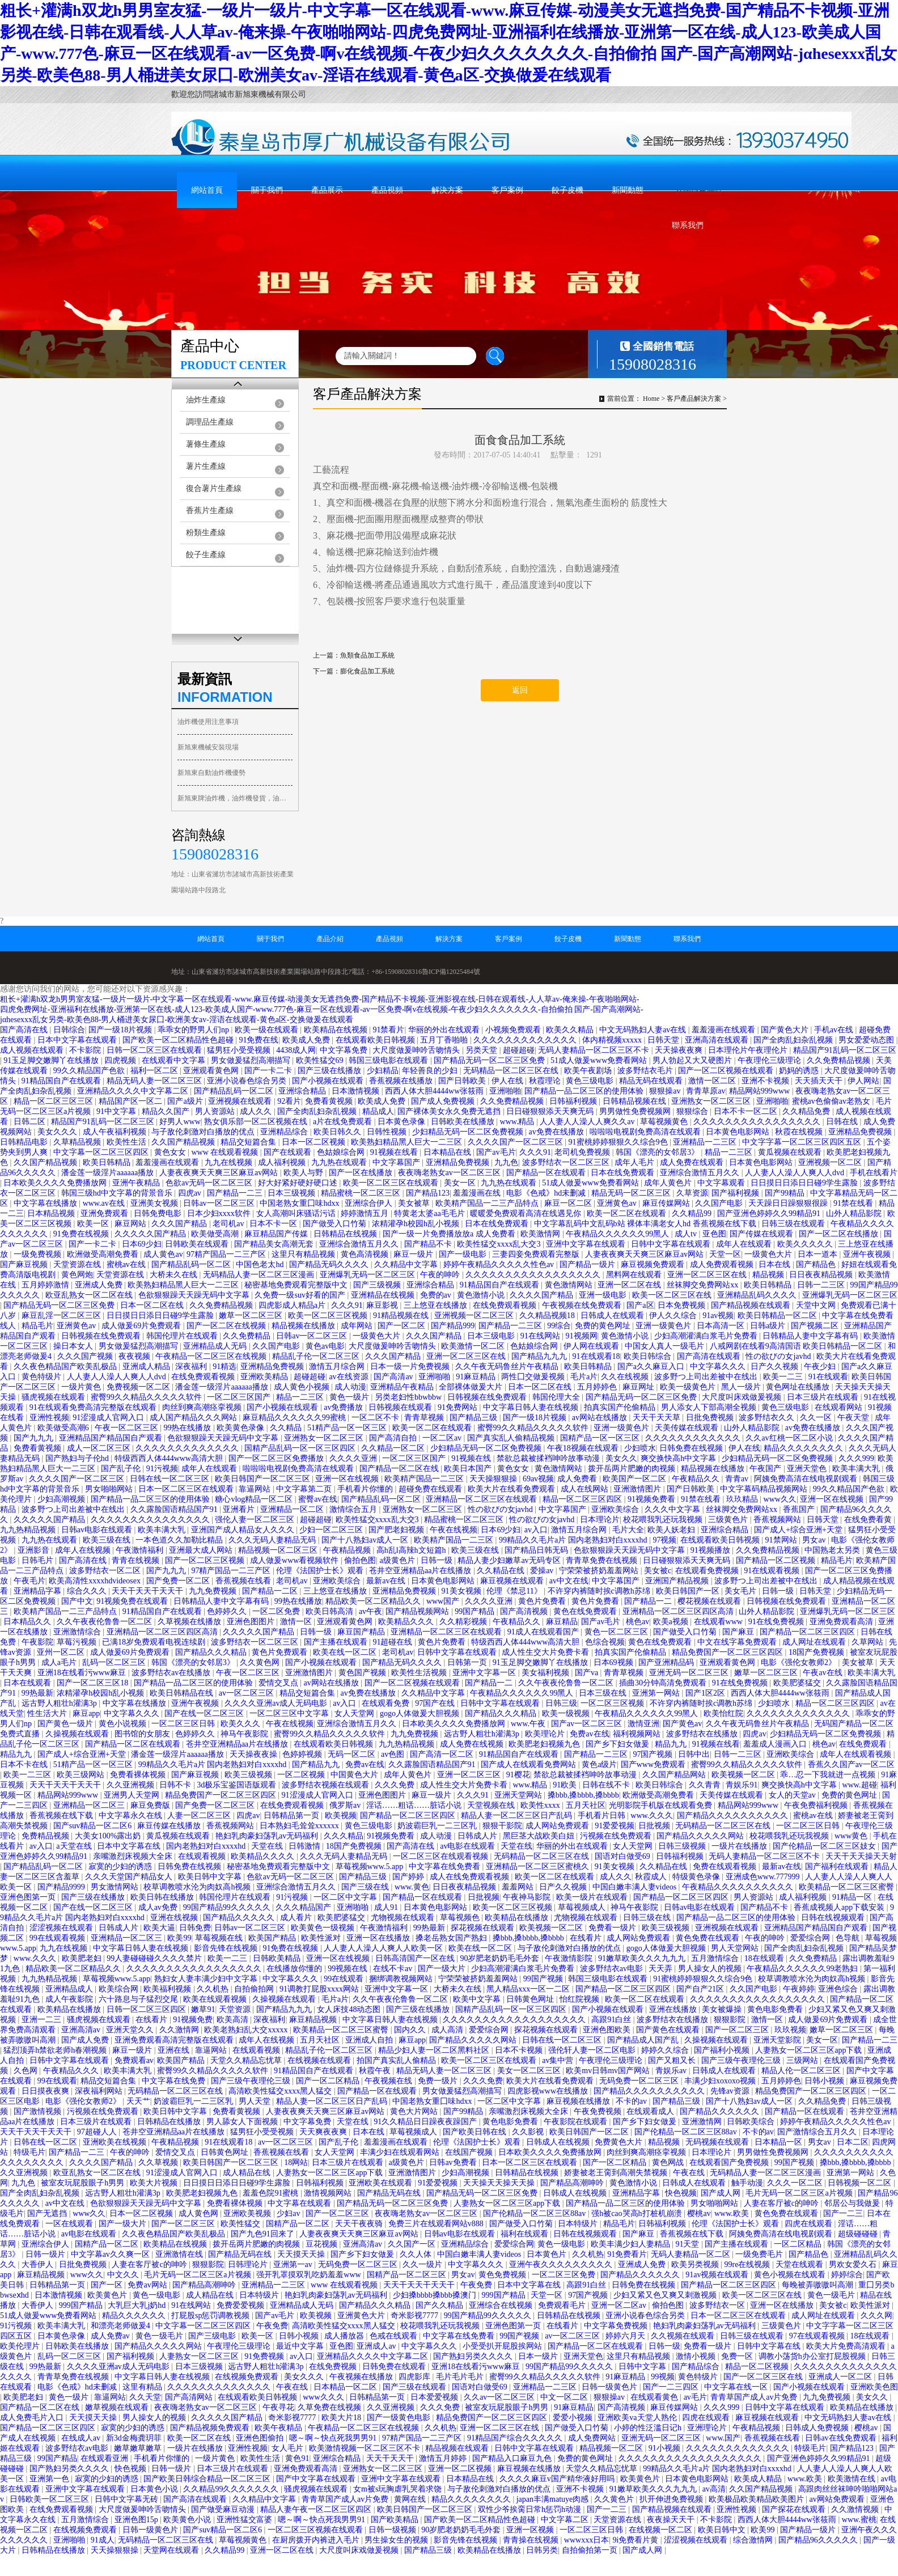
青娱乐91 (741, 1785)
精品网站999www (760, 1091)
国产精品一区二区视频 (776, 1560)
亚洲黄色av (617, 1203)
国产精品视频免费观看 (211, 2428)
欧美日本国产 (469, 1468)
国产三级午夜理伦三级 (742, 2060)
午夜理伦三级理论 (770, 1060)
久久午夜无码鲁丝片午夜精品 (508, 1366)
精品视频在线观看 (458, 2448)
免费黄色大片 (620, 2142)
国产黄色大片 (786, 1030)
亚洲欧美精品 (265, 1376)
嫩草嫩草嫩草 (139, 2448)
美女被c (657, 1570)
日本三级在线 (604, 1693)
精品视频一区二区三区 (279, 1550)
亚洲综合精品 (303, 1091)
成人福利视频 (283, 1162)
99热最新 (37, 1693)
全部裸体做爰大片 (472, 1387)
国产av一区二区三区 (587, 1723)
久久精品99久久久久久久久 (232, 2489)
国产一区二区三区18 (93, 1683)
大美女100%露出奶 (109, 1836)
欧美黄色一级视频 (324, 1927)
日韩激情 (306, 1846)
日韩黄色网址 (531, 1999)
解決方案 (447, 190)
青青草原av (705, 1091)
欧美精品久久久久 (263, 1856)
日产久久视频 (775, 1366)
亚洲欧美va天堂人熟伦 (638, 2417)
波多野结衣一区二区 (106, 1570)
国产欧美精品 (396, 2519)
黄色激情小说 (482, 1295)
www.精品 (518, 1121)
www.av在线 (105, 1203)
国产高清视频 (525, 1611)
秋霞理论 (546, 1081)
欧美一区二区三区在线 (673, 1295)
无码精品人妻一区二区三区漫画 (259, 1274)
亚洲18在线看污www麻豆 (82, 1672)
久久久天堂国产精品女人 (130, 1876)
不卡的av (632, 2101)
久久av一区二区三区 (500, 2397)
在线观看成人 (651, 2111)
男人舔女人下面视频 (243, 2121)
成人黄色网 (200, 2213)
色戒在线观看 (395, 2336)
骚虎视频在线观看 (54, 1397)
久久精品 (287, 1427)
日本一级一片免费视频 (411, 1366)
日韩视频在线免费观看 (102, 1336)
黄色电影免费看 (776, 2009)
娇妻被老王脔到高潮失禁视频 (617, 2172)
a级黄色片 (398, 1560)
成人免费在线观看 (693, 1162)
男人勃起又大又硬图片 (693, 1060)
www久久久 (324, 2397)
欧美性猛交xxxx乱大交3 (500, 1244)
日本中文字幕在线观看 (78, 1040)
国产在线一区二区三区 (205, 1713)
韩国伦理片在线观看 (183, 1336)
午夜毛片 (29, 1581)
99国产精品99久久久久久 (228, 1907)
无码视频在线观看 (718, 2142)
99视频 (663, 2376)
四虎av (191, 1193)
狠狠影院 (731, 2019)
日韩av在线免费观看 (841, 2438)
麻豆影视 (383, 1305)
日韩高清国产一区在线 (416, 1958)
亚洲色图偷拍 (261, 2438)
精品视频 (769, 1274)
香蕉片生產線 (210, 510)
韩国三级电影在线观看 (389, 1060)
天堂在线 (268, 1846)
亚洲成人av (377, 2346)
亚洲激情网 (703, 2121)
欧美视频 (341, 1815)
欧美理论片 (546, 1734)
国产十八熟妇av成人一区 (365, 1540)
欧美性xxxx (541, 1805)
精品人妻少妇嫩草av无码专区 (510, 1560)
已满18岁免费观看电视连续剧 (154, 1642)
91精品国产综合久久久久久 (516, 2438)
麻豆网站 (132, 1223)
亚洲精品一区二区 (293, 1509)
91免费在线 (258, 1040)
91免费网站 (459, 1407)
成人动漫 (350, 1387)
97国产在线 (436, 1703)
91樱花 (518, 1774)
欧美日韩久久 (338, 1132)
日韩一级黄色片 (610, 2387)
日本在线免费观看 (623, 1172)
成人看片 (297, 1917)
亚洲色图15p (137, 2519)
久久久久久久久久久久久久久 (526, 1040)
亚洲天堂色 (808, 1468)
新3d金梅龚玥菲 (135, 2438)
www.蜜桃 (859, 2519)
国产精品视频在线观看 (752, 1305)
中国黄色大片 (355, 1774)
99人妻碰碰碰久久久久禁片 (155, 1958)
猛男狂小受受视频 (240, 1050)
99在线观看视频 (58, 1938)
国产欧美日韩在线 (476, 2132)
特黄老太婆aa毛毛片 (430, 1213)
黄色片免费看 (543, 1601)
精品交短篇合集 (249, 1142)
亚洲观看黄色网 (212, 1070)
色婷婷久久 (228, 1611)
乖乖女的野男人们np (194, 1030)
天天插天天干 (820, 1081)
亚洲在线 (175, 2050)
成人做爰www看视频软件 (295, 1560)
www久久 (780, 1499)
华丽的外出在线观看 (445, 1030)
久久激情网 (180, 2030)
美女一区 (461, 1183)
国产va (587, 1672)
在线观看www (719, 1621)
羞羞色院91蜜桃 (271, 2193)
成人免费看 (578, 1479)
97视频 (664, 1540)
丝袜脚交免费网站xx (703, 1285)
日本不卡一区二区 (747, 1111)
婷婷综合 (847, 2274)
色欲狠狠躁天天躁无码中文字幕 (195, 1295)
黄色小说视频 (124, 1723)
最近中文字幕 (301, 2346)
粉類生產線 (206, 532)
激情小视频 (697, 2356)
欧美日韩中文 (723, 2530)
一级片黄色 (82, 1387)
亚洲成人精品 (147, 1366)
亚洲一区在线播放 (379, 1938)
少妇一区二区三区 (332, 1530)
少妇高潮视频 (62, 1499)
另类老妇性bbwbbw (409, 1397)
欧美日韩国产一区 (689, 1591)
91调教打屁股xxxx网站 (320, 1989)
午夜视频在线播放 (362, 2376)
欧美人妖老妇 (672, 1530)
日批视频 (655, 1825)
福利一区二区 (155, 1070)
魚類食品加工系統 (367, 655)
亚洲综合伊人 (370, 1203)
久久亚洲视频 (131, 1785)
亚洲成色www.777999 (764, 1876)
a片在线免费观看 (343, 1121)
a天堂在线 (75, 1846)
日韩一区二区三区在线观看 (155, 1050)
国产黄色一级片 (66, 1723)
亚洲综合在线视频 (502, 2305)
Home (651, 398)
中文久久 (124, 2274)
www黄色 (852, 1836)
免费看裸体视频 (139, 1774)
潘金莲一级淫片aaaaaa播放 (108, 1172)
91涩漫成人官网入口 (109, 1417)
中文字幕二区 (566, 2519)
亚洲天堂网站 (519, 1795)
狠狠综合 (693, 1111)
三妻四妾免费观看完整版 (537, 1254)
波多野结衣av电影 (612, 1968)
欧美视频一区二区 (744, 1774)
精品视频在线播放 (304, 1325)
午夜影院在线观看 (576, 2121)
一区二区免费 (277, 1611)
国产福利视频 (736, 1193)
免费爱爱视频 (241, 2305)
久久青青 (706, 1785)
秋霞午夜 (376, 2070)
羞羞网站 (519, 1887)
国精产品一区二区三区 (407, 2274)
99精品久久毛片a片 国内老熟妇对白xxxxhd (574, 1540)
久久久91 (535, 1152)
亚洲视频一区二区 (831, 1162)
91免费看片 (627, 2254)
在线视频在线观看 (320, 2060)
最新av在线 (387, 1581)
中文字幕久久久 (719, 1366)
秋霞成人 (652, 1876)
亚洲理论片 (708, 2428)
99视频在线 (349, 1968)
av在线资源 (349, 1376)
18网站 (296, 2162)
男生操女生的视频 (397, 2540)
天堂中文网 (817, 1305)
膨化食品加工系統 (367, 671)
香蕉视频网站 (778, 1519)
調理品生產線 (210, 422)
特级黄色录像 (697, 1876)
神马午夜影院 (245, 1734)
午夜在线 (690, 2172)
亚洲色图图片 (252, 1621)
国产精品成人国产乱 (644, 2040)
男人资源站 (216, 1111)
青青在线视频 (137, 1560)
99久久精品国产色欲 (90, 1070)
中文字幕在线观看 (300, 2203)
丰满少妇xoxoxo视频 (721, 2081)
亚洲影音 (35, 1550)
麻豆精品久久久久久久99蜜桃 (295, 1417)
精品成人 (378, 1111)
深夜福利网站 (100, 2091)
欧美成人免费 (307, 1040)
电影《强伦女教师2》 (799, 1662)
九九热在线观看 (340, 1162)
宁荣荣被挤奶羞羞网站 (600, 1570)
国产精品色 (817, 1264)
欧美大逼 (159, 1927)
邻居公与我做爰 (853, 2203)
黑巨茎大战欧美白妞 (540, 1836)
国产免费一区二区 (179, 1581)
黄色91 (297, 2458)
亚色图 (714, 1234)
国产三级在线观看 (415, 2387)
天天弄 (662, 1968)
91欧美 (566, 1785)
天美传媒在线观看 (688, 1427)
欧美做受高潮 (216, 1234)
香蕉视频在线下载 (62, 1815)
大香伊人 (39, 2264)
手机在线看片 (873, 1172)
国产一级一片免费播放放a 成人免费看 (450, 1234)
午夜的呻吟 (441, 1274)
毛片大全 (628, 1530)
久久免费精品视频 (839, 1060)
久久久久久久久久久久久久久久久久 (758, 1121)
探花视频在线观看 (483, 1927)
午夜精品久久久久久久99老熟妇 (803, 1968)
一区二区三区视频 (613, 1703)
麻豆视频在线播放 (579, 2101)
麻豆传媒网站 (667, 1203)
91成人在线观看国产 (544, 1632)
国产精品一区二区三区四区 (808, 1632)
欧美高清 (234, 2019)
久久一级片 (423, 2264)
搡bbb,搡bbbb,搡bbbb (583, 1795)
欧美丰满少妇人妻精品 (631, 2244)
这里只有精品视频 (304, 1254)
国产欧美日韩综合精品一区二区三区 (208, 2479)
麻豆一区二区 (569, 1203)
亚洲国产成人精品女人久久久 (243, 1530)
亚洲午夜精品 (137, 1183)
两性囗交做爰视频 (534, 1376)
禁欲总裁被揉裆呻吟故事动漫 (549, 1458)
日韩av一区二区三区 (219, 1203)
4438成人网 (296, 1050)
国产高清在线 (25, 1030)
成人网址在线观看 (815, 1642)
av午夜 (370, 1611)
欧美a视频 (672, 1621)
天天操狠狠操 (494, 1479)
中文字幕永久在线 (131, 1815)
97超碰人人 (98, 2132)
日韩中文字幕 (643, 2366)
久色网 (27, 2070)
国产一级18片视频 (121, 1030)
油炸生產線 (206, 400)
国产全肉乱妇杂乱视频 (794, 1040)
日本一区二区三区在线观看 (187, 1489)
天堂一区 (725, 1254)
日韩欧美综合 (752, 2121)
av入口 (536, 1530)
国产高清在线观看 (710, 1356)
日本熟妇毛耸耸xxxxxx (300, 1825)
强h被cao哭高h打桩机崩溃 (637, 2213)
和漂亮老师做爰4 (122, 2325)
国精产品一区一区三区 (601, 1438)
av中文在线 (568, 1581)
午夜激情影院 (570, 1958)
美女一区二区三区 (530, 2070)
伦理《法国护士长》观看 (321, 1570)
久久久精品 (343, 1836)
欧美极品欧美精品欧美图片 (757, 2499)
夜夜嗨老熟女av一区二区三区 (450, 1172)
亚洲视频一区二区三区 (475, 1315)
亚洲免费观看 (105, 1213)
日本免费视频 (683, 1305)
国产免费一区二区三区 (216, 1805)
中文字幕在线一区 (737, 2387)
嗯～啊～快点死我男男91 (334, 2438)
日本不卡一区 (274, 1223)
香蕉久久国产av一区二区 (851, 1764)
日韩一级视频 (393, 2530)
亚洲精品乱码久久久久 (758, 1295)
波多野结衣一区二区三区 (567, 1162)
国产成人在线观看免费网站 (529, 1764)
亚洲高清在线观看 (718, 1040)
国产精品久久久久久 (240, 1917)
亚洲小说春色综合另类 (248, 1081)
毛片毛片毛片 (461, 2376)
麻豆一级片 (414, 1254)
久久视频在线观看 (684, 2336)
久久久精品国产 (304, 1907)
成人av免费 (159, 1907)
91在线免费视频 (777, 1621)
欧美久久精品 (571, 1030)
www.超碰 (859, 1785)
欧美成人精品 (759, 2479)
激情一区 (297, 1621)
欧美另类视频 (696, 2264)
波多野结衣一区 (718, 2305)
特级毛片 (29, 2152)
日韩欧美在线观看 (198, 1244)
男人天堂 (256, 2101)
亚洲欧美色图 (874, 2387)
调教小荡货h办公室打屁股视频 (813, 2356)
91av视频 (718, 1315)
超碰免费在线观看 (431, 1489)
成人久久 (257, 1111)
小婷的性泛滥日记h (649, 2428)
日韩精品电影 (25, 1142)
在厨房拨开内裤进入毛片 (317, 2540)
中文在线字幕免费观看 (738, 1642)
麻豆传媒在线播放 (170, 1825)
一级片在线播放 (740, 1846)
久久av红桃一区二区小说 (790, 1438)
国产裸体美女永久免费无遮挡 (450, 1111)
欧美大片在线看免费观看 (512, 1489)
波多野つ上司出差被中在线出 (707, 1376)
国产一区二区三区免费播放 (277, 1458)
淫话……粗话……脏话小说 (415, 1805)
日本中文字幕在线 (130, 1846)
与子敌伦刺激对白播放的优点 (204, 1132)
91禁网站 (782, 1540)
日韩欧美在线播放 (464, 1121)
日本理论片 (600, 1519)
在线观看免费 (387, 1703)
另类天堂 (482, 1050)
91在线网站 (541, 1336)
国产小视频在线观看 (329, 1081)
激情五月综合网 (338, 1366)
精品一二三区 (730, 1152)
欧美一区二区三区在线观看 (391, 1183)
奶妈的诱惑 (800, 1070)
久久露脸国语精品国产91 (175, 1509)
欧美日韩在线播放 (163, 1897)
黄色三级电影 (591, 1081)
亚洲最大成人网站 (202, 1550)
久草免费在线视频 (330, 2407)
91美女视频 (463, 1591)
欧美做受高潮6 (64, 1427)
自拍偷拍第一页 (591, 2550)
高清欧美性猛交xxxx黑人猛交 (281, 2091)
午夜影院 (37, 1642)
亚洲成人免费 (100, 1285)
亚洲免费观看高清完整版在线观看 (175, 2040)
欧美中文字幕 (478, 1999)
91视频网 (582, 1336)
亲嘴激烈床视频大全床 (134, 1856)
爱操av (543, 1570)
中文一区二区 (565, 2397)
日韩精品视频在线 (635, 1101)
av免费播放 (344, 1407)
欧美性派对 (322, 1938)
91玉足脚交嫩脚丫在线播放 (52, 1060)
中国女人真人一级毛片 (665, 1346)
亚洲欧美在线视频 (116, 2142)
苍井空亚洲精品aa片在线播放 (421, 1570)
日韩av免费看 (453, 2162)
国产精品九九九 (540, 1356)
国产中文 (77, 1601)
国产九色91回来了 (263, 2234)
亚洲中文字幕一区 (485, 1672)
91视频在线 (472, 1458)
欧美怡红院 (723, 1713)
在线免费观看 (864, 1744)
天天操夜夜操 (254, 1754)
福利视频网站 (638, 1734)
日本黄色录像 (402, 1121)
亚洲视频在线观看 (241, 1101)
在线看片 (587, 1938)
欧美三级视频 (249, 1774)
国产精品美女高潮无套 (275, 1244)
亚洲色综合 (839, 1989)
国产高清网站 (190, 2397)
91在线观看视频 (773, 1570)
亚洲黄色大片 (362, 2315)
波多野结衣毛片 (646, 1070)
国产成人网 (722, 2193)
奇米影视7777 (415, 2315)
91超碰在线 (393, 1642)
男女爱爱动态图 (867, 1040)
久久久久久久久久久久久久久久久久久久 (515, 2019)
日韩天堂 (664, 1040)
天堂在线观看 (800, 2264)
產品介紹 (330, 939)
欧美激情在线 (853, 2479)
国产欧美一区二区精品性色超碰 (179, 1040)
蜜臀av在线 (317, 1499)
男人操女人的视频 (711, 1968)
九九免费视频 (214, 1591)
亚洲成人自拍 (370, 2040)
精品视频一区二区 (612, 2448)
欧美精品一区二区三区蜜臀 (847, 1887)
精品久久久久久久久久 (804, 1448)
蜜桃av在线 (127, 1264)
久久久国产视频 (86, 1356)
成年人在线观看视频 (856, 1754)
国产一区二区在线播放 (839, 1234)
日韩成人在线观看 (613, 1315)
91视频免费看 (652, 1499)
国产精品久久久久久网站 (701, 1836)
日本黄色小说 (155, 2489)
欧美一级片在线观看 (593, 1897)
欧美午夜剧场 (589, 1070)
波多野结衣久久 (768, 1417)
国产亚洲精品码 (667, 1662)
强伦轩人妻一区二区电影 (593, 2050)
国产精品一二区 (271, 1591)
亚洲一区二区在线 (630, 1285)
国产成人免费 (86, 2040)
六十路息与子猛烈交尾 (139, 1999)
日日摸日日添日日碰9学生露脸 (805, 1183)
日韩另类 (542, 2550)
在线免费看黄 (869, 1519)
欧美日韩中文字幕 (211, 1876)
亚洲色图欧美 (608, 2030)
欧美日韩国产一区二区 (590, 2132)
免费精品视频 (46, 1836)
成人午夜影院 (70, 1999)
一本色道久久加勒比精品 (180, 1540)
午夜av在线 (823, 1672)
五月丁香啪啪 (445, 1040)
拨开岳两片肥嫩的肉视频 (632, 1468)
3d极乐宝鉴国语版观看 (237, 1785)
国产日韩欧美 (463, 1081)
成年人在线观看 (745, 1244)
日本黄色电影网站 (739, 1132)
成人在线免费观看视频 (470, 1876)
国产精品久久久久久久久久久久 (733, 1815)
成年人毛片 (635, 1162)
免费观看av (134, 2060)
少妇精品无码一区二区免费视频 (469, 1132)
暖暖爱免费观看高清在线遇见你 (526, 1213)
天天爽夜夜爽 (324, 2132)
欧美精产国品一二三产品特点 (488, 1203)
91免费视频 (265, 2356)
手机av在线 (834, 1030)
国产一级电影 (464, 1254)
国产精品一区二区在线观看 (134, 1744)
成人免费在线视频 (473, 1744)
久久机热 (214, 1989)
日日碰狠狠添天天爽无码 (551, 1111)
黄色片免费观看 (281, 1652)
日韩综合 (69, 1030)
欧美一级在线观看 (267, 1030)
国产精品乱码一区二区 (235, 1091)
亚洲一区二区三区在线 (708, 1274)
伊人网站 (863, 1081)
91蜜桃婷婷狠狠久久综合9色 (619, 1142)
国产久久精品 (440, 2305)
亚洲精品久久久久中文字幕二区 (133, 1091)
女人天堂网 (355, 1713)
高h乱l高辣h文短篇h (412, 1550)
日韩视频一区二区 (860, 2183)
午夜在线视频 (453, 1530)
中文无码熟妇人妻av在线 (643, 1030)
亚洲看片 (240, 1509)
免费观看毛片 (563, 2305)
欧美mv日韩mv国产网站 (608, 2070)
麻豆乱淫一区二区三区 (62, 1315)
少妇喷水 (640, 1448)
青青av (738, 1479)
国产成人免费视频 (444, 1101)
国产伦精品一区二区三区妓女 (825, 1846)
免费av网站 (148, 2285)
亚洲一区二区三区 (470, 1774)
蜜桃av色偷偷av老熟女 (832, 1101)
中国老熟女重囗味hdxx (300, 1203)
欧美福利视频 (168, 1989)
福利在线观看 (525, 2234)
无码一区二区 (353, 1754)
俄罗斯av (346, 1805)
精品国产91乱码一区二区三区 (844, 1050)
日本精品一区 (779, 2142)
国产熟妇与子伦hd (78, 1458)
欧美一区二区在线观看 (627, 1213)
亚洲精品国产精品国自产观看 (111, 1438)
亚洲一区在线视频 (348, 1479)
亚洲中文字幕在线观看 (587, 1244)
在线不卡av (393, 1968)
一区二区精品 (799, 2244)
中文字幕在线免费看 (445, 1866)
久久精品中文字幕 (407, 1264)
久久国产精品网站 (675, 1774)
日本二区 (853, 2142)
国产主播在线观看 (337, 1642)
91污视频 (162, 1468)
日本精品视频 (52, 1213)
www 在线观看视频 (225, 1152)
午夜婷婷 (799, 1989)
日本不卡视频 (520, 2050)
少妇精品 (383, 1070)
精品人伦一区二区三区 (802, 2070)
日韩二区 (31, 1121)
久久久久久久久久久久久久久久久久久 (534, 1274)
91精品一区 (853, 1897)
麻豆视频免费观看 (654, 1264)
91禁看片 (388, 1030)
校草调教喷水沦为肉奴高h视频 (198, 1887)
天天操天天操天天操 (500, 2183)
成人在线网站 (586, 1489)
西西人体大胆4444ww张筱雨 (435, 1091)
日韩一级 (438, 1560)
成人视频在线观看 (33, 1050)
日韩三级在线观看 (794, 1223)
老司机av (229, 1223)
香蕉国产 (800, 1509)
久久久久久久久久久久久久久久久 (151, 1519)
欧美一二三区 (28, 1774)
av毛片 (695, 2397)
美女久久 (621, 1458)
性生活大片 (48, 1713)
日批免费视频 (711, 1417)
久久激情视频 (856, 2509)
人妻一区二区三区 (200, 1815)
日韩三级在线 (648, 1917)
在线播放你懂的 (295, 1968)
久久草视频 (159, 2162)
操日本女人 (74, 1346)
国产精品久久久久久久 (720, 2111)
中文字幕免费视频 (617, 2325)
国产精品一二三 (236, 1193)
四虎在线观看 (810, 2223)
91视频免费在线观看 (133, 1601)
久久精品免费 (807, 1111)
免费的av (437, 1295)
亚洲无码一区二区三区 (690, 1672)
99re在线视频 (748, 2264)
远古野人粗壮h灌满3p (60, 1703)
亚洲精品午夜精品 (403, 1387)
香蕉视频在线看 (244, 1581)
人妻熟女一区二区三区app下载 (809, 2050)
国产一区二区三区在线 (764, 2376)
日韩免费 (195, 1927)
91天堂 (688, 2244)
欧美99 (179, 1938)
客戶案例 (507, 190)
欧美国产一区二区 (635, 1479)
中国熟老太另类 (833, 1550)
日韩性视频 (388, 1132)
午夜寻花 (278, 2407)
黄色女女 (171, 1152)
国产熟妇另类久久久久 (474, 2356)
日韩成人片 (478, 1836)
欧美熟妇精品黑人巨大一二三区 (407, 1142)
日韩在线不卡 (607, 1785)
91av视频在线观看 (718, 2274)
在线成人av (82, 2438)
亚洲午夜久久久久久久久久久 (562, 2264)
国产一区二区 (402, 1325)
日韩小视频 (825, 2081)
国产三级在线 (366, 1887)
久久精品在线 (502, 1570)
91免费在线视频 (82, 1234)
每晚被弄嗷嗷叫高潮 (818, 2285)
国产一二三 (843, 2213)
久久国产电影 (720, 1203)
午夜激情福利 (141, 1550)
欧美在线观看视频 (216, 1999)
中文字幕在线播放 (46, 1203)
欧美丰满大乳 (857, 1468)
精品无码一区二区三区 (632, 1193)
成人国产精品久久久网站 (194, 1417)
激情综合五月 (354, 1509)
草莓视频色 (461, 1917)
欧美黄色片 (108, 2295)
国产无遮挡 (48, 2213)
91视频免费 (193, 2019)
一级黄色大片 (769, 1254)
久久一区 (817, 1417)
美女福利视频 (546, 1672)
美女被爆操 (723, 2009)
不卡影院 (86, 1050)
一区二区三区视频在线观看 (316, 2530)
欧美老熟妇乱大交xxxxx (247, 2030)
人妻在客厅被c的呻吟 (782, 2203)
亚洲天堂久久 (131, 2030)
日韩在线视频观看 (834, 1917)
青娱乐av (672, 2070)
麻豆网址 (639, 1387)
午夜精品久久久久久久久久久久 (738, 1887)
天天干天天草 (658, 1417)
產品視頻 (387, 190)
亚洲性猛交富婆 (245, 2519)
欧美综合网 (120, 1989)
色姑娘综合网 (342, 1152)
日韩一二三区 (822, 1285)
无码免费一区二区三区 (640, 2081)
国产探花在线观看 (795, 2509)
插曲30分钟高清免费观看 (664, 1683)
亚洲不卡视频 (766, 1081)
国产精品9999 (62, 1887)
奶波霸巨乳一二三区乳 (438, 1825)
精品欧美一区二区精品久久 (374, 1601)
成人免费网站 (593, 2438)
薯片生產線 (206, 466)
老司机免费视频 (583, 1152)
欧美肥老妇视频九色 (545, 1744)
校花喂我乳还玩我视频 (664, 1519)
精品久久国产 (167, 1111)
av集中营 (558, 2060)
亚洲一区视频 (531, 2530)
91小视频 (666, 2448)
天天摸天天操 (302, 2254)
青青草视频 (425, 1417)
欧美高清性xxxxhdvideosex (95, 1581)
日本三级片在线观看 (824, 1397)
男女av (815, 1540)
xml (703, 1001)
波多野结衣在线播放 (703, 1734)
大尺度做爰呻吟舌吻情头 (417, 1050)
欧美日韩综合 (649, 1356)
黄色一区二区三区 (617, 1632)
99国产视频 (544, 1979)
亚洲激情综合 (78, 1632)
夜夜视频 (135, 1356)
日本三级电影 (492, 1336)
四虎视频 (121, 1060)
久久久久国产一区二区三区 (516, 1142)
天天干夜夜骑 (360, 2223)
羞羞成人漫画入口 (776, 1744)
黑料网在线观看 (635, 1274)
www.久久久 (651, 1815)
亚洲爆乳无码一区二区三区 (368, 1274)
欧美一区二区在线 (200, 2438)
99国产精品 (476, 1611)
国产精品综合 (697, 2366)
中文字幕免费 (345, 1050)
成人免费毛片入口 (33, 2417)
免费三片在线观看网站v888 (437, 2223)
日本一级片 (539, 2356)
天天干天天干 (391, 2458)
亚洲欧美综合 (616, 1509)
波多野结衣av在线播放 (172, 1672)
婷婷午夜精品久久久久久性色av (499, 1264)
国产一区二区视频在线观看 (727, 1070)
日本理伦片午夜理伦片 (749, 1050)
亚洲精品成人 (70, 1989)
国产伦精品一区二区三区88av (686, 2132)
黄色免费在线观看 (709, 1938)
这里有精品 (143, 2387)
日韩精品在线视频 (346, 1234)
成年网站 (358, 1325)
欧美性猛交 (241, 2223)
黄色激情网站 (570, 1285)
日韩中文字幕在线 (770, 2346)
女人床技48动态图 (350, 2009)
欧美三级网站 (82, 1774)
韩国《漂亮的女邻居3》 (658, 1152)
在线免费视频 (334, 2366)
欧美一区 (94, 1223)
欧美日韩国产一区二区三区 (263, 1479)
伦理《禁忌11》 (515, 1591)
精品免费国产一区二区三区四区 (728, 1652)
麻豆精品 (562, 1621)
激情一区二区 (713, 1081)
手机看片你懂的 (366, 1489)
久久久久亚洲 (354, 1458)
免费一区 (738, 2356)
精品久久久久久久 (135, 2315)
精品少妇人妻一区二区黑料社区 (435, 2050)
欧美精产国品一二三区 (425, 1479)
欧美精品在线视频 (337, 1030)
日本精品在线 (448, 1152)
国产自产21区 (701, 1989)
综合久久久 (88, 1591)
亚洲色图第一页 (29, 1897)
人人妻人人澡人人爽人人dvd (795, 1172)
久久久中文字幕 (673, 1509)
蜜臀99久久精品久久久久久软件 (147, 1397)
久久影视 (529, 2132)
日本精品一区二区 (346, 2387)
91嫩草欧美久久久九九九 (643, 1958)
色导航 (849, 1938)
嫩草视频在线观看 (118, 2407)
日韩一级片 (46, 2254)
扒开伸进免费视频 (672, 2499)
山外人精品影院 (855, 1213)
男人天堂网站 (736, 1948)
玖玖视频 (790, 2030)
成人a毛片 (60, 1662)
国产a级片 (186, 1101)
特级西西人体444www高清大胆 (170, 1458)
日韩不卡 (176, 1785)
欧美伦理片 (21, 2346)
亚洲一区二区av (620, 2305)
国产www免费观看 (654, 1764)
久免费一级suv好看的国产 (301, 1295)
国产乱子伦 (122, 1468)
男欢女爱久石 (854, 2264)
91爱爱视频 (614, 1825)
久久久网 (876, 2315)
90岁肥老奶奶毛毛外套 (500, 1958)
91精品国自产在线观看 (62, 1081)
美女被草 (415, 1203)
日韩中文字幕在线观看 (672, 1244)
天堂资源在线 (78, 1264)
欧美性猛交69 (321, 1060)
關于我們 (267, 190)
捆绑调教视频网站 (402, 1979)
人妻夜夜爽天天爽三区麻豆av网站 (219, 1172)
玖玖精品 (743, 1499)
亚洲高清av (82, 2030)
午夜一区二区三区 (127, 1427)
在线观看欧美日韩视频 (376, 1040)
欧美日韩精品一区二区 (778, 1315)
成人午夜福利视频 (116, 1132)
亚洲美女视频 (155, 1203)
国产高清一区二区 (443, 1754)
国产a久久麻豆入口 (652, 1366)
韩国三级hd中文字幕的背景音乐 (118, 1193)
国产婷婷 (409, 1876)
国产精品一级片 (588, 1264)
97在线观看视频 (818, 2336)
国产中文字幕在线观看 (317, 2479)
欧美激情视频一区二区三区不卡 (365, 2448)
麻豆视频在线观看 (513, 1581)
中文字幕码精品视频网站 (765, 1489)
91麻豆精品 (477, 1376)
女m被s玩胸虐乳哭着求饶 (398, 2489)
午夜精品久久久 (72, 2070)
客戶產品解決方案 (694, 398)
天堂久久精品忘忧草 (247, 2060)
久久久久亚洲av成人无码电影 (276, 1703)
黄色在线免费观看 (586, 1611)
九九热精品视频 (29, 1530)
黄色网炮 (77, 1274)
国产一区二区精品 (329, 2081)
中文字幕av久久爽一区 (111, 2254)
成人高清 (448, 2030)
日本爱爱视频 (435, 2397)
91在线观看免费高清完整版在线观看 (94, 1407)
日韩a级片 (768, 1325)
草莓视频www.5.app (370, 1866)
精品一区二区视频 (758, 2366)
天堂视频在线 (492, 1805)
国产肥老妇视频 (397, 1530)
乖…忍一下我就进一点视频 (829, 1774)
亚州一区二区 (62, 1652)
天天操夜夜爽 (680, 1050)
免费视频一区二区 (139, 1387)
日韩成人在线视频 (559, 2142)
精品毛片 (37, 1325)
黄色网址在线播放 (799, 1387)
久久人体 (417, 2254)
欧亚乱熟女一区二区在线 (90, 1295)
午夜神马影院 (528, 1897)
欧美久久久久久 (806, 1244)
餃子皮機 (567, 190)
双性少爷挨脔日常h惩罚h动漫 (530, 2509)
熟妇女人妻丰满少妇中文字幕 (207, 1979)
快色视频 (681, 2193)
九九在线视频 (230, 1162)
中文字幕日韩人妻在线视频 (532, 1407)
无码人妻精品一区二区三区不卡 (594, 1050)
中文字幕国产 (397, 1162)
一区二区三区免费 (565, 2274)
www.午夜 (529, 1723)
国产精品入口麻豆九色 (513, 2458)
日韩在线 (843, 1121)
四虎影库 (416, 2376)
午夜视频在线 (389, 2081)
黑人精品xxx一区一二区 (529, 1989)
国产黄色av (682, 1723)
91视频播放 (711, 1550)
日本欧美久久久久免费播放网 (56, 1183)
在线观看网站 (840, 1407)
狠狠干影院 (502, 1825)
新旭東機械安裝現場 (208, 747)
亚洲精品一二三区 (706, 1142)
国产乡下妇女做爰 (618, 1744)
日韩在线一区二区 (46, 2142)
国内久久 (411, 2030)
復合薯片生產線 (214, 488)
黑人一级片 (742, 1387)
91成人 (103, 2540)
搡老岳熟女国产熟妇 (452, 1938)
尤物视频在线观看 (404, 1917)
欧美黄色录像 (241, 1427)
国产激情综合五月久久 (818, 2132)
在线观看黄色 (655, 2397)
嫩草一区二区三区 (252, 1315)
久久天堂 (145, 2397)
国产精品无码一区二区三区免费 (490, 1060)
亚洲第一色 (50, 2479)
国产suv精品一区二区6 (93, 1825)
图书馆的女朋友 (143, 1734)
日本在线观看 (28, 1683)
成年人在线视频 (84, 1550)
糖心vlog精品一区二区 (254, 1499)
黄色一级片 (350, 1397)
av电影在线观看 (468, 1846)
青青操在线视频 (532, 2540)
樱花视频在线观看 (710, 1601)
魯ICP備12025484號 (451, 972)
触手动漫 (747, 2183)
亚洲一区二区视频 (461, 2468)
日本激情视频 (357, 1091)
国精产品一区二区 (299, 2223)
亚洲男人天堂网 (133, 1795)
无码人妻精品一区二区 (691, 2254)
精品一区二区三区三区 (54, 1101)
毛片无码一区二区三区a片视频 (799, 2193)
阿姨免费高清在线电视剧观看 (806, 1479)
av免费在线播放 (557, 1132)
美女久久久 (58, 1132)
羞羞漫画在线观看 (724, 1030)
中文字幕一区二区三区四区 (102, 1152)
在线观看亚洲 (105, 2458)
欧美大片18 (342, 2417)
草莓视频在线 (220, 1938)
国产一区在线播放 (362, 1172)
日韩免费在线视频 (692, 1448)
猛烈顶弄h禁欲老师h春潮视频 (56, 2050)
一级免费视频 (38, 1254)
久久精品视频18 (548, 1315)
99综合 (559, 1325)
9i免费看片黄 (636, 2540)
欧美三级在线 (108, 1540)
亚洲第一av (294, 2264)
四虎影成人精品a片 (293, 1305)
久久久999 (856, 1458)
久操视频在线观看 (78, 1734)
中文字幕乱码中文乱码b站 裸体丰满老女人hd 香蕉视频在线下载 (646, 1223)
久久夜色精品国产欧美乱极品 (66, 1366)
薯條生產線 (206, 444)
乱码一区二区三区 (115, 1662)
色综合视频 (605, 1642)
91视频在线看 (395, 1152)
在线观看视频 (203, 1856)
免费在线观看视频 (726, 1866)
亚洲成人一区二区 (841, 2376)
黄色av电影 (325, 1346)
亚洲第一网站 (657, 1693)
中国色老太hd (261, 1264)
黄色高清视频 (366, 1254)
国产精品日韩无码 (537, 1550)
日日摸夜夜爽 (46, 2091)
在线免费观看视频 (506, 1305)
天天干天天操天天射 (861, 1856)
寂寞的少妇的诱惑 (121, 1866)
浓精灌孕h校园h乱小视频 (416, 1223)
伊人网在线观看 (592, 1346)
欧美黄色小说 (188, 2519)
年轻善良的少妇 (431, 1070)
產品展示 (327, 190)
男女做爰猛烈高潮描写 (252, 1060)
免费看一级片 (613, 1927)
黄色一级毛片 (832, 2295)
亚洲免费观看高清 (842, 1621)
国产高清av (394, 1376)
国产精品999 (453, 1325)
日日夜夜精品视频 (822, 1274)
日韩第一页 (468, 1662)
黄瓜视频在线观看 (791, 1152)
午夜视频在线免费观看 (583, 1305)
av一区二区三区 (247, 1693)
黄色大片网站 (415, 2111)
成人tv (686, 1234)
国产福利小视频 (723, 2050)
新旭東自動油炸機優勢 (211, 773)
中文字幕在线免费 (174, 2081)
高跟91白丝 (612, 2019)
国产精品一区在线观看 (547, 1172)
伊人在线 (509, 1081)
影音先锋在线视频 (227, 1948)
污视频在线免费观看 (617, 1836)
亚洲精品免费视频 (861, 1132)
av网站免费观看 (838, 2499)
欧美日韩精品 (108, 1162)
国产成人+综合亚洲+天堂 (799, 1530)
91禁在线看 (854, 1203)
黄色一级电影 (562, 2244)
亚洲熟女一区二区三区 (712, 1101)
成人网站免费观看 (558, 1825)
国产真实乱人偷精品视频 (512, 1438)
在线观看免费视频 (708, 1570)
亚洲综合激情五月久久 (701, 1172)
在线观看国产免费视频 (730, 2162)
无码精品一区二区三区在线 (512, 1070)
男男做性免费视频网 (636, 1111)
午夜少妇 (821, 1366)
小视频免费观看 (514, 1030)
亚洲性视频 (49, 1417)
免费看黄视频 (330, 1101)
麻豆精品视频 (314, 2019)
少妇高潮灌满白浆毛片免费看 (707, 1336)
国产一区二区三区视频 (206, 1560)
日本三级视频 (292, 1193)
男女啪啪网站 (110, 1489)
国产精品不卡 (429, 1244)
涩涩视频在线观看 (62, 1927)
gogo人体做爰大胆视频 (420, 1713)
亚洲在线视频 (175, 1917)
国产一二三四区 (672, 2387)
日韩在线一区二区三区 (170, 1479)
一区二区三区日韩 (184, 1723)
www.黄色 (412, 1887)
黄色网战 (669, 2162)
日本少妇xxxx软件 (220, 1213)
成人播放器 (345, 2336)
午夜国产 (766, 1468)
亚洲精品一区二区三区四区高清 (679, 1611)
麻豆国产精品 (362, 1632)
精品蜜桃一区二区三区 (362, 1193)
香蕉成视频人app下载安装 (840, 1907)
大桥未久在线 (175, 1274)
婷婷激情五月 (366, 1213)
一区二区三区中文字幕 (290, 1713)
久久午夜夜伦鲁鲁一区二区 (105, 1621)
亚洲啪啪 (505, 1091)
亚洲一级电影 (604, 1295)
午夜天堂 (854, 1417)
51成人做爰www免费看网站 (599, 1060)
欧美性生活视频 (420, 1672)
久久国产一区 (413, 2244)
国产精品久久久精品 (212, 1652)
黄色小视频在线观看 (791, 2274)
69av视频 (538, 1479)
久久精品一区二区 (394, 1448)
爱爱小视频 (574, 2417)
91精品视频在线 (402, 1315)
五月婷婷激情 (46, 1285)
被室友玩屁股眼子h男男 (83, 2183)
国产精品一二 (649, 1601)
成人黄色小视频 (303, 1387)
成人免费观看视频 (723, 1264)
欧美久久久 (241, 1723)
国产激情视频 (38, 2111)
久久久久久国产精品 (151, 1234)
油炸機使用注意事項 (208, 722)
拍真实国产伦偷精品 (621, 1407)
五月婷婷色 (598, 1387)
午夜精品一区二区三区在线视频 (212, 1356)
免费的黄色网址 (604, 1325)
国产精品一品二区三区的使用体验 (585, 1091)
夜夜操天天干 (672, 2519)
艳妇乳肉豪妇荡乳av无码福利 (267, 1836)
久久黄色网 (261, 1662)
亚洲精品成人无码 (216, 1346)
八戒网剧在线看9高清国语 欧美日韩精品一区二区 (797, 1346)
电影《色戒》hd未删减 (547, 1193)
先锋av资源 (731, 2091)
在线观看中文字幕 (174, 1060)
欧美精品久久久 (407, 1621)
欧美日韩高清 (330, 1611)
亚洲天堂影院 (778, 2040)
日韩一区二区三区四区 (147, 2009)
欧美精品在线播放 (517, 1917)
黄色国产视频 (363, 1672)
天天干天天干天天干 (148, 1591)
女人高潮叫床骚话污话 (297, 1213)
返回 (520, 690)
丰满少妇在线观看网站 (401, 2152)
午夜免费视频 (599, 2111)
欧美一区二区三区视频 (329, 1315)
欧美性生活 (128, 1142)
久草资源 (692, 1193)
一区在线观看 (70, 2223)
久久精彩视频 (464, 1621)
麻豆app (86, 1713)
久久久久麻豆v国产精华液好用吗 (558, 2479)
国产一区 (108, 2285)
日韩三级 (561, 1703)
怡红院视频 (581, 1999)
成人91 (387, 1907)
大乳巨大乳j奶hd (137, 2305)
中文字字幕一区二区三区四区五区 (802, 1142)
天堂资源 (236, 2009)
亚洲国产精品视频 (678, 1581)
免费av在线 (589, 1734)
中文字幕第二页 (305, 1489)
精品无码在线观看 (652, 1081)
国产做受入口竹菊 (335, 1223)
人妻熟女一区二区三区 (200, 2356)
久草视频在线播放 (190, 1621)
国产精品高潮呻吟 (573, 2183)
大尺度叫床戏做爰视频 (742, 1397)
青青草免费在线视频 (602, 1560)
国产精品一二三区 (511, 1325)
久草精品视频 (78, 1142)
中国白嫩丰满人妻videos (635, 1887)
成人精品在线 (248, 2172)
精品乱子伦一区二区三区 (317, 1356)
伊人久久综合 (674, 1315)
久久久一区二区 (796, 2183)
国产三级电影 (213, 2336)
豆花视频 (323, 2244)
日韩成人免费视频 (818, 2428)
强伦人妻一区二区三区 (255, 1519)
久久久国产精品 (180, 1223)
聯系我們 (688, 225)
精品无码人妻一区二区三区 (155, 1081)
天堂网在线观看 (172, 2550)
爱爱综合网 (811, 1938)
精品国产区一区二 (131, 1101)
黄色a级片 (599, 1764)
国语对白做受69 (624, 1856)
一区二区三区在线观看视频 (441, 1856)
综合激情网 (754, 2540)
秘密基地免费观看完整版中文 (297, 1285)
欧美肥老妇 (83, 1958)
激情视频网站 (329, 2193)
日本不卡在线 (25, 1764)
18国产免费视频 (817, 1652)
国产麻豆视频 (25, 1264)
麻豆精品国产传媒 (277, 1234)
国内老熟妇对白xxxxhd (207, 1846)
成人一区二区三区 (100, 1448)
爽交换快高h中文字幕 (679, 1458)
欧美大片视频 (155, 2183)
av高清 (714, 2489)
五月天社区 (585, 1805)
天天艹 (138, 2101)
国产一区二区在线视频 (227, 1325)
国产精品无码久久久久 (330, 1264)
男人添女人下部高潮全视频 (710, 1407)
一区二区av (443, 1438)
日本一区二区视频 (315, 1142)
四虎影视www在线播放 (548, 2091)
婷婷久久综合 (666, 2050)
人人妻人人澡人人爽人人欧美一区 (384, 1948)
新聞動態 (627, 190)
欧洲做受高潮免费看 (104, 1254)
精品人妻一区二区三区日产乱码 (517, 1815)
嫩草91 (203, 2009)
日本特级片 (579, 2223)
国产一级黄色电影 (400, 2417)
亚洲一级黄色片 (664, 1325)
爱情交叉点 (279, 1683)
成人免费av (111, 2336)
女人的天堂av (793, 1795)
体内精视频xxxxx (613, 1040)
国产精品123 (428, 1193)
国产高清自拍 (394, 1438)
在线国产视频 (470, 2152)
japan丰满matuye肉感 (553, 2499)
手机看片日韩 (603, 1815)
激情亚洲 (643, 1723)
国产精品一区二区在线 (400, 1468)
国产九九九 (35, 1438)
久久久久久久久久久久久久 (694, 1438)
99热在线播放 (188, 1427)
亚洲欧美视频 (248, 2213)
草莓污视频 (78, 1642)
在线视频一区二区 (661, 2530)
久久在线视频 (626, 1376)
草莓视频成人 (583, 1907)
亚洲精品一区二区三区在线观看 (482, 1499)
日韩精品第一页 (292, 1815)
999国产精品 (505, 2295)
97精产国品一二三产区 (227, 1254)
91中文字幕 (117, 1111)
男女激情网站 (116, 1887)
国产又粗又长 (673, 2060)
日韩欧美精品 (278, 1958)
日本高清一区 (722, 1325)
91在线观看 (828, 1376)
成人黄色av (163, 1254)
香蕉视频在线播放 (402, 1081)
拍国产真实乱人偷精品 (397, 2060)
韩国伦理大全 (557, 1397)
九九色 (506, 1162)
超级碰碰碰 (859, 2234)
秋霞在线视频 (800, 1132)
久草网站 (869, 1642)
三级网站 (803, 2060)
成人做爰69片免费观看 (142, 1325)
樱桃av (698, 2213)
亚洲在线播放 (674, 2009)
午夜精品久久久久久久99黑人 (618, 1234)
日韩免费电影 (159, 1213)
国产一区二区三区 (738, 2030)
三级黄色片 (729, 1519)
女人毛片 (289, 2448)
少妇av (289, 2213)
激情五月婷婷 (444, 2458)
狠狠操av (666, 1091)
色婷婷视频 (303, 1754)
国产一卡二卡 (269, 1070)
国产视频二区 (816, 1325)
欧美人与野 (304, 1172)
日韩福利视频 (574, 1101)
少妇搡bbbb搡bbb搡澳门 (435, 2295)
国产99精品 (786, 1193)
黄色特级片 (42, 1376)
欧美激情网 (541, 1234)
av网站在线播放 (600, 1417)
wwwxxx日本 (586, 2540)
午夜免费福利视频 (817, 1805)
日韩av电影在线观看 (97, 1530)
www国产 (443, 1601)
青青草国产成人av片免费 (754, 2397)
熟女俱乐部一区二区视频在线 (257, 1121)
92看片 (289, 1101)
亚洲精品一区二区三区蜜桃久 (538, 1866)
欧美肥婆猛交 (798, 1683)
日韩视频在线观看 (401, 1407)
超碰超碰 (519, 1050)
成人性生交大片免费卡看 (546, 1652)
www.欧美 (732, 2213)
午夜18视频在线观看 (584, 1448)
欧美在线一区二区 (346, 1652)
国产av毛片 (495, 1152)
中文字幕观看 (722, 1183)
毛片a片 (584, 1376)
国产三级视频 (378, 1285)
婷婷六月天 (626, 2336)
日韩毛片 (39, 1560)
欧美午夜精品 (279, 2428)
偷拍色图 (360, 1560)
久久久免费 (396, 1785)
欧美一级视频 (567, 1713)
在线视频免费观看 (248, 2376)
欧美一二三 (784, 1376)
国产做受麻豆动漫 (224, 2509)
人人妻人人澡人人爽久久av (588, 1121)
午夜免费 (477, 2285)
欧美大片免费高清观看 (847, 2346)
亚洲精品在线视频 (384, 1295)
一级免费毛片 (760, 2254)
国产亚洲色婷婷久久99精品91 (770, 1213)
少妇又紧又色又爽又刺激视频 (666, 2295)
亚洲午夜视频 (868, 1254)
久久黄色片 (615, 2499)
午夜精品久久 (697, 1479)
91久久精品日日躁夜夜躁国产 (426, 2121)
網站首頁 (207, 190)
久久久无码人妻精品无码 (273, 1540)
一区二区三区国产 (240, 1397)
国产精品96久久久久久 (819, 2540)
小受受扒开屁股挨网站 (503, 2346)
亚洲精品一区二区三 (90, 1805)
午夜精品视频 (348, 1550)
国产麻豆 (739, 1632)
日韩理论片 (249, 2264)
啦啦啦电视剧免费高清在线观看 (646, 1132)
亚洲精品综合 (285, 1132)
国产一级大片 (443, 1968)
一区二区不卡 (376, 1417)
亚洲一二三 (42, 2019)
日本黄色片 (548, 2254)
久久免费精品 (248, 1336)
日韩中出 (694, 1754)
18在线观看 (765, 1958)
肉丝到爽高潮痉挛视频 (203, 1407)
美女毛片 (742, 1591)
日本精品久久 (28, 1621)
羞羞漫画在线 (478, 1193)
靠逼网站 (256, 1489)
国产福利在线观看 (838, 1866)
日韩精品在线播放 (170, 2121)
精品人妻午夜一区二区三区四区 (317, 2509)
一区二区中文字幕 (346, 1897)
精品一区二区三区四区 (583, 1499)
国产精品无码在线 (390, 2193)
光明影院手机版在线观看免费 (661, 1805)
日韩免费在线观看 (395, 2366)
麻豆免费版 (151, 1805)
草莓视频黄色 (665, 1121)
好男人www (179, 1121)
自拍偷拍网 (255, 1989)
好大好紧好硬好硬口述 (299, 1183)
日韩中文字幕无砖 (127, 2499)
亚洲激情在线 (180, 2254)
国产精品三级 (474, 1417)
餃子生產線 (206, 554)
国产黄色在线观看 (669, 2030)
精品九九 (672, 1744)
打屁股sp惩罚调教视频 (211, 2315)
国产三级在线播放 (330, 1070)
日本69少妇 (142, 1244)
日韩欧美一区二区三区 (50, 2499)
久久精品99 (693, 1213)
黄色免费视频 (503, 2274)
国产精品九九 (317, 1764)
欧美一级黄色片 (689, 1387)
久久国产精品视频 (184, 1142)
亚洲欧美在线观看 (381, 2183)
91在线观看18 (596, 1356)
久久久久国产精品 (542, 1295)
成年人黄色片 (669, 1183)
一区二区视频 (302, 1774)
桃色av (637, 1621)
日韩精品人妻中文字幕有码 (811, 1336)
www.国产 (723, 2438)
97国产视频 (654, 1754)
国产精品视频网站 (418, 1611)
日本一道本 (819, 1254)
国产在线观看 (289, 1152)
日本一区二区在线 (153, 1305)
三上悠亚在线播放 (436, 1305)
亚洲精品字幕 (38, 1591)
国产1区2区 (706, 1693)
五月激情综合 (716, 1958)
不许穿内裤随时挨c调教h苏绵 (600, 1591)
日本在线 (776, 1264)
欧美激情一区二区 (474, 1346)
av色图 (393, 1754)
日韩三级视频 (683, 1846)
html (718, 1001)
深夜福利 (192, 1366)
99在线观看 (345, 1979)
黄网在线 (411, 2499)
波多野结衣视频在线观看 (326, 1785)
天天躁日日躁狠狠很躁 (789, 1203)
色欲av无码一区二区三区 (210, 1183)
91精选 (224, 1366)
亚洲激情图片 (638, 1489)
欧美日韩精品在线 (182, 1693)
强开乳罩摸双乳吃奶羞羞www (309, 2274)
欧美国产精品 (273, 1938)
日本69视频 (615, 1662)
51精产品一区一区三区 (348, 1427)
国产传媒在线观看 (762, 1234)
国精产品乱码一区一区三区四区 (301, 1448)
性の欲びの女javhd (779, 1356)
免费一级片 (439, 2081)
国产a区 (640, 1305)
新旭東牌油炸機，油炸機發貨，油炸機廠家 (235, 798)
